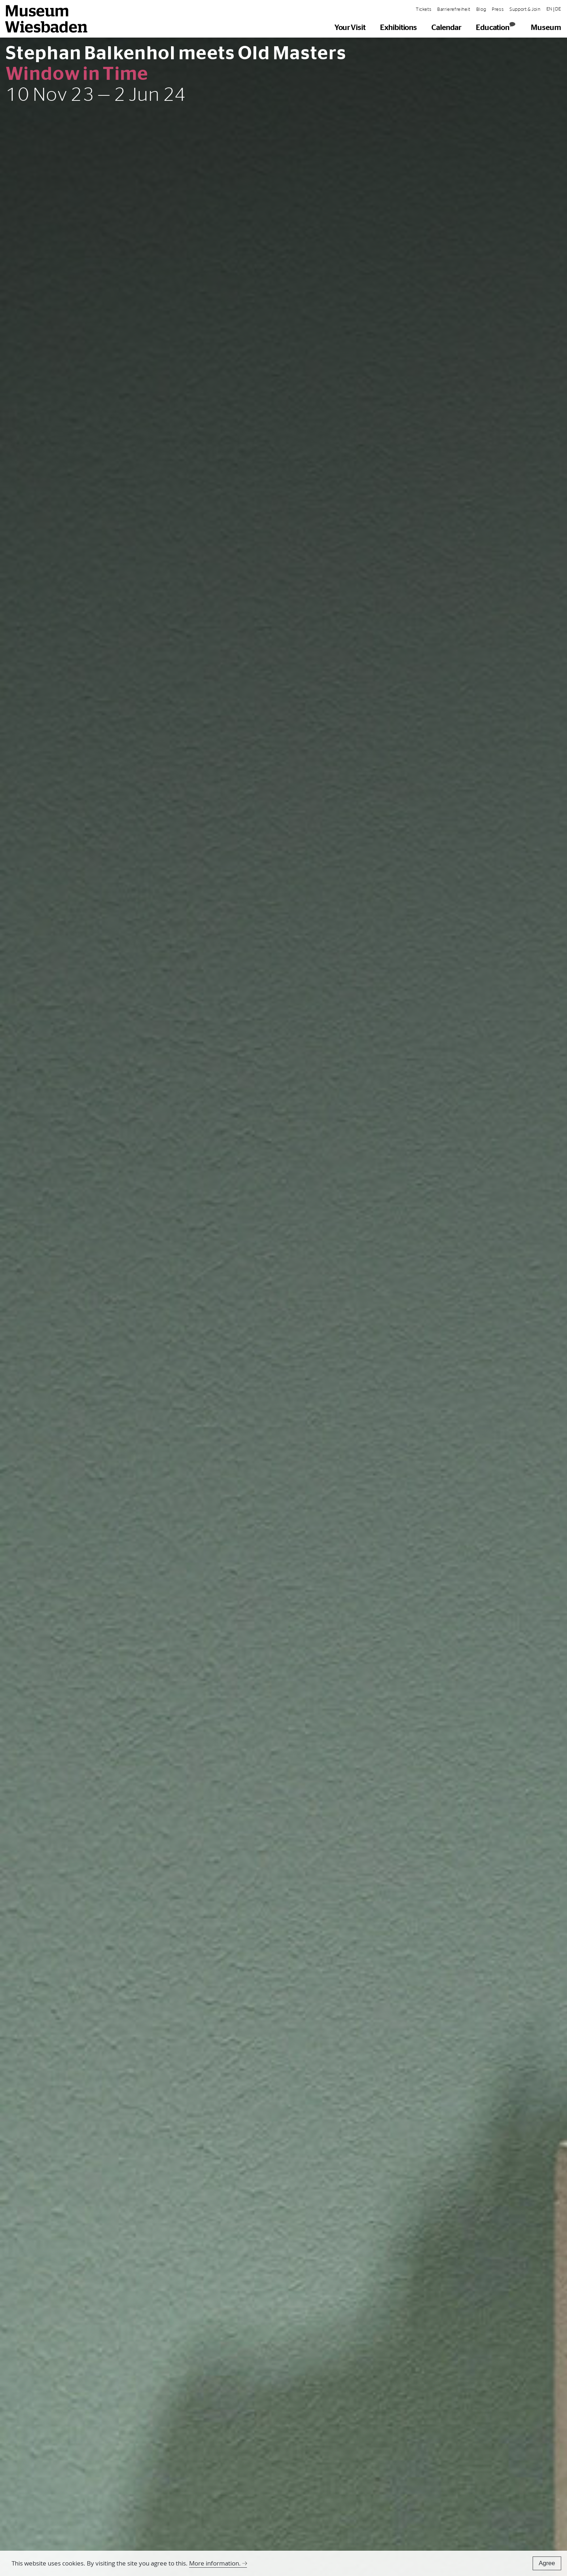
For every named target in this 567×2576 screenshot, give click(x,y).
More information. (215, 2563)
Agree (547, 2563)
